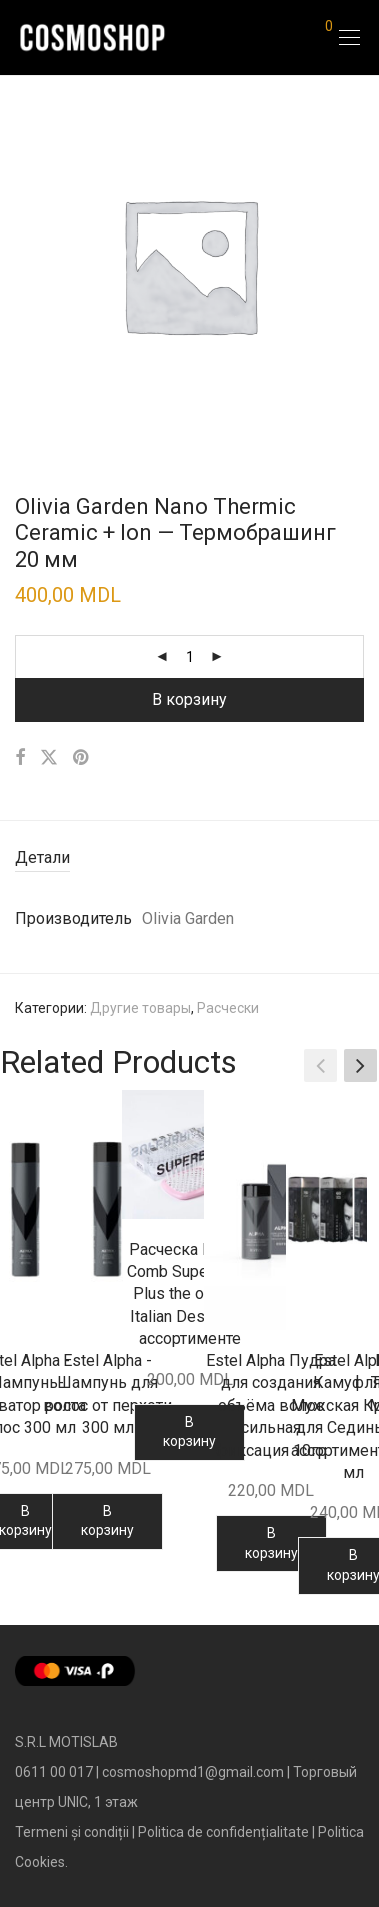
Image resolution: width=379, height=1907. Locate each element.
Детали (42, 857)
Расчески (228, 1008)
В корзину (189, 699)
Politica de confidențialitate (223, 1832)
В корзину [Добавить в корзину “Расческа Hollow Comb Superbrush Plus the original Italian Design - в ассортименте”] (189, 1432)
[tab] (189, 858)
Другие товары (140, 1008)
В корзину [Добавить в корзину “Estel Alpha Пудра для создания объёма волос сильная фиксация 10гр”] (271, 1543)
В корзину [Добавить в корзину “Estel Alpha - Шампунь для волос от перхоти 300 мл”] (107, 1521)
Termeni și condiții (72, 1832)
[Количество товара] (190, 657)
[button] (360, 1065)
